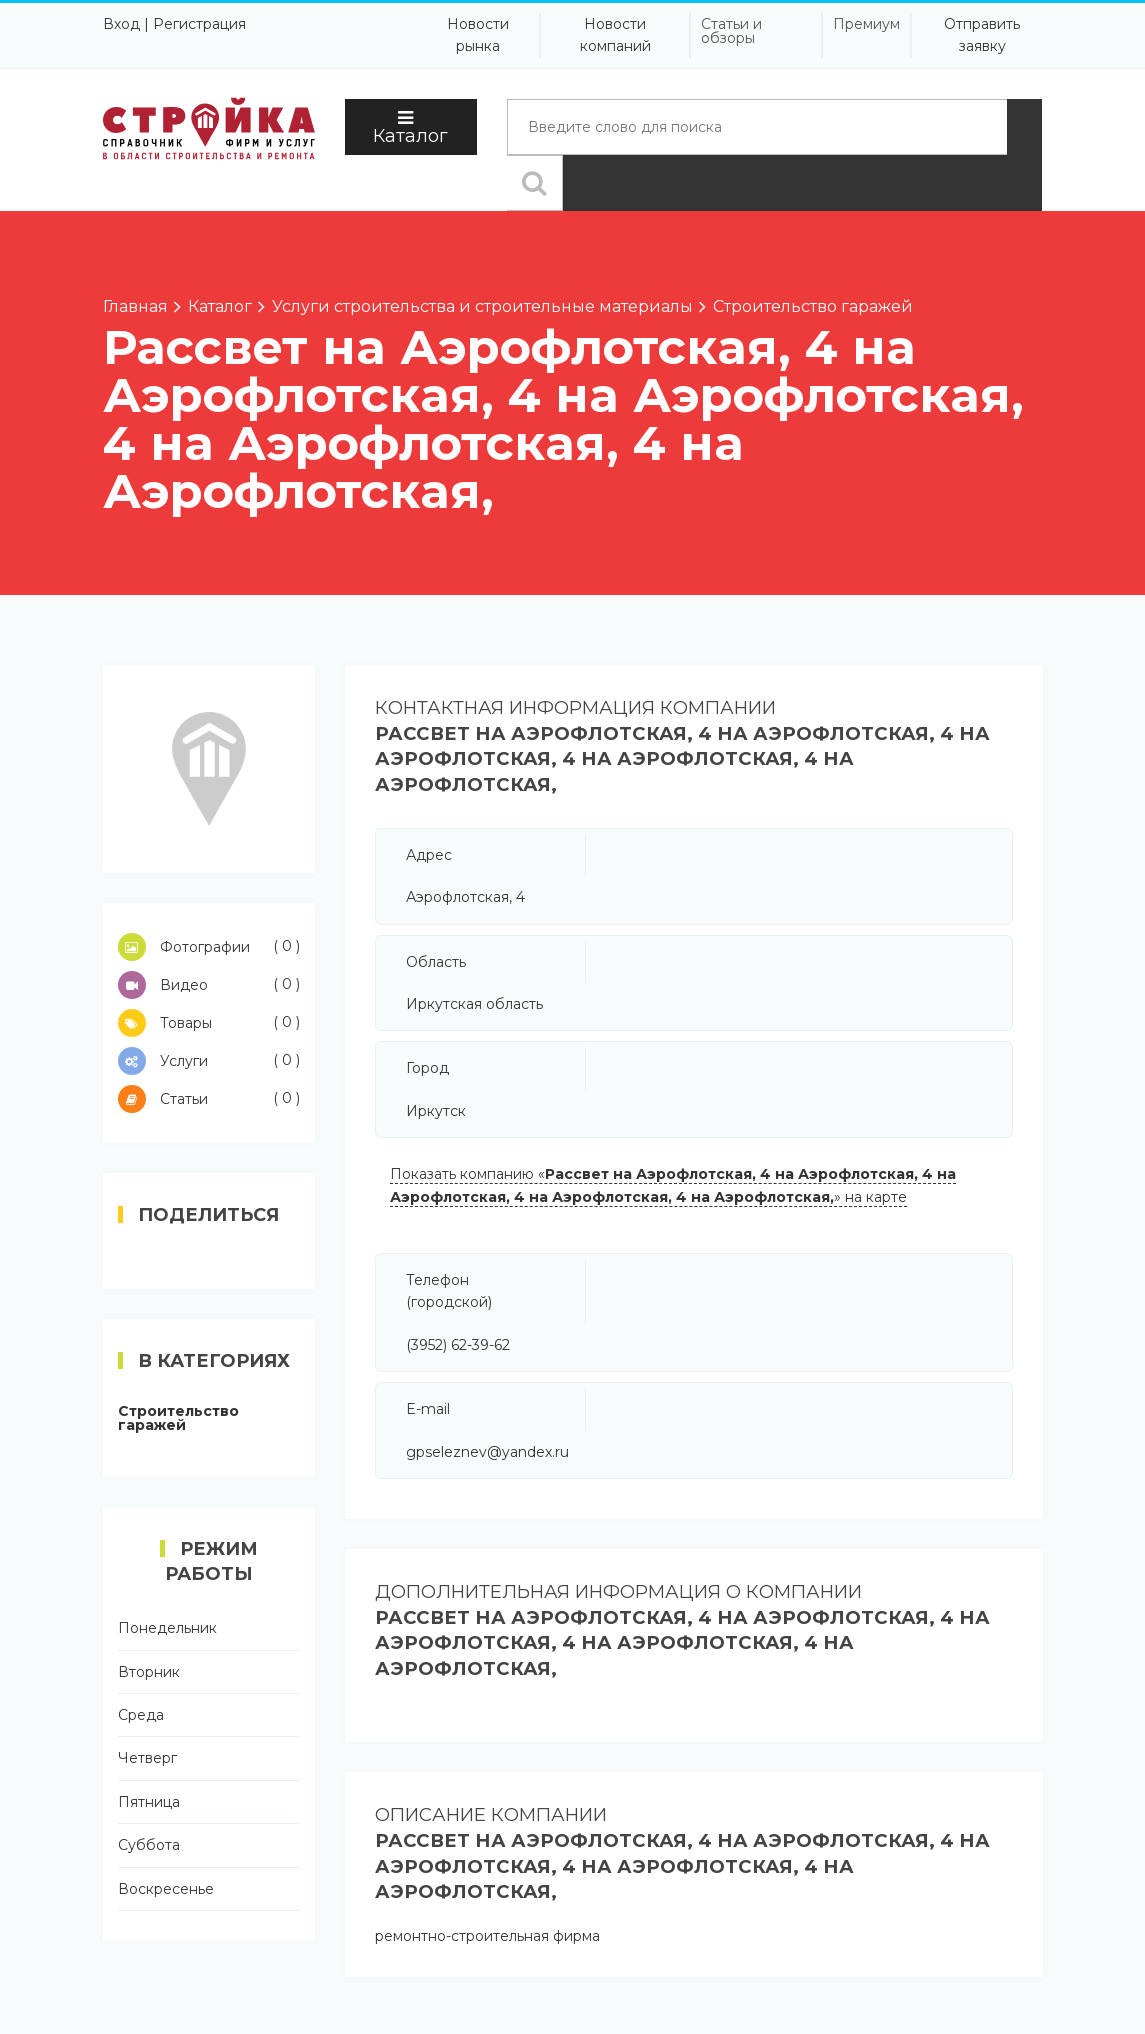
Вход (121, 24)
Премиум (866, 24)
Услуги (209, 1061)
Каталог (410, 128)
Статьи (209, 1099)
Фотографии (209, 947)
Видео (209, 985)
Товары (209, 1023)
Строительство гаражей (178, 1418)
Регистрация (199, 24)
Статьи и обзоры (731, 31)
